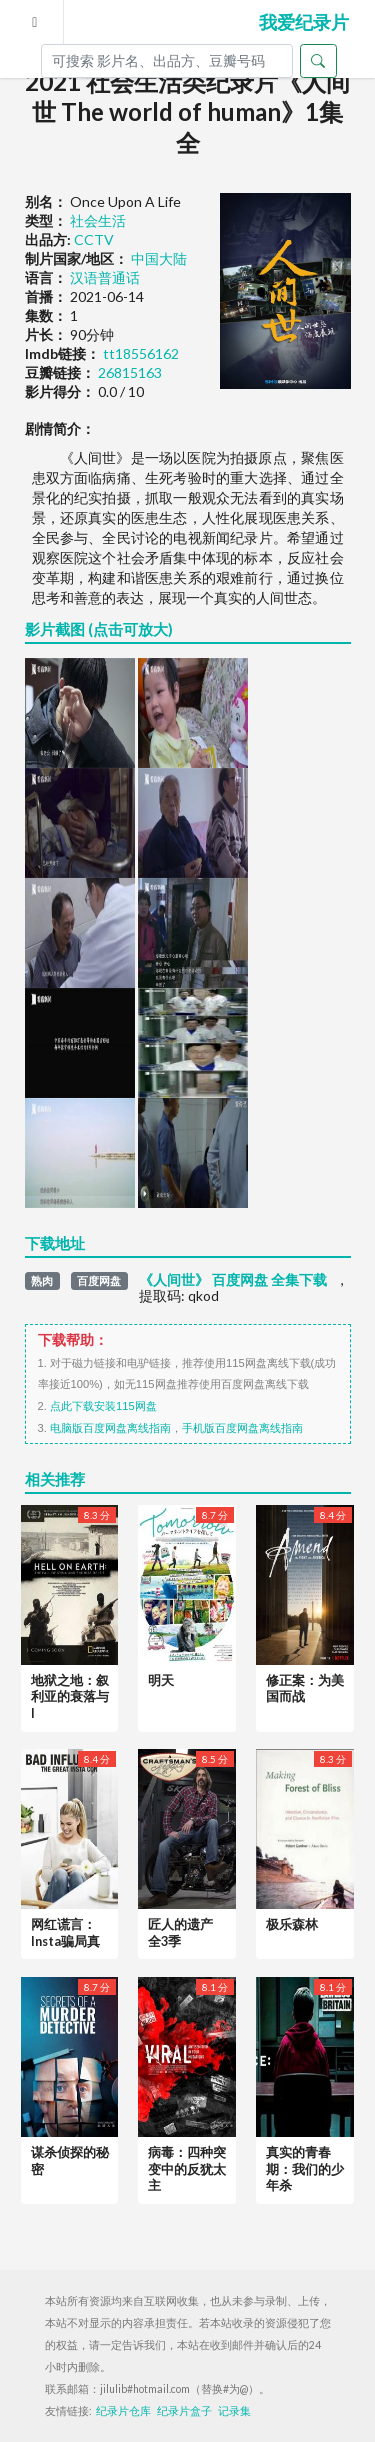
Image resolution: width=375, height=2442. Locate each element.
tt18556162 (141, 353)
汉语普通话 (105, 277)
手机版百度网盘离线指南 (242, 1428)
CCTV (94, 239)
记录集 (234, 2411)
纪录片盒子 (184, 2411)
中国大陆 (159, 258)
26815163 (130, 372)
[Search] (167, 61)
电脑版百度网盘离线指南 (110, 1428)
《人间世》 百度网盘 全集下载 (233, 1280)
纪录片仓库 (123, 2411)
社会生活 (98, 220)
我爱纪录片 (304, 22)
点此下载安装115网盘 (103, 1406)
